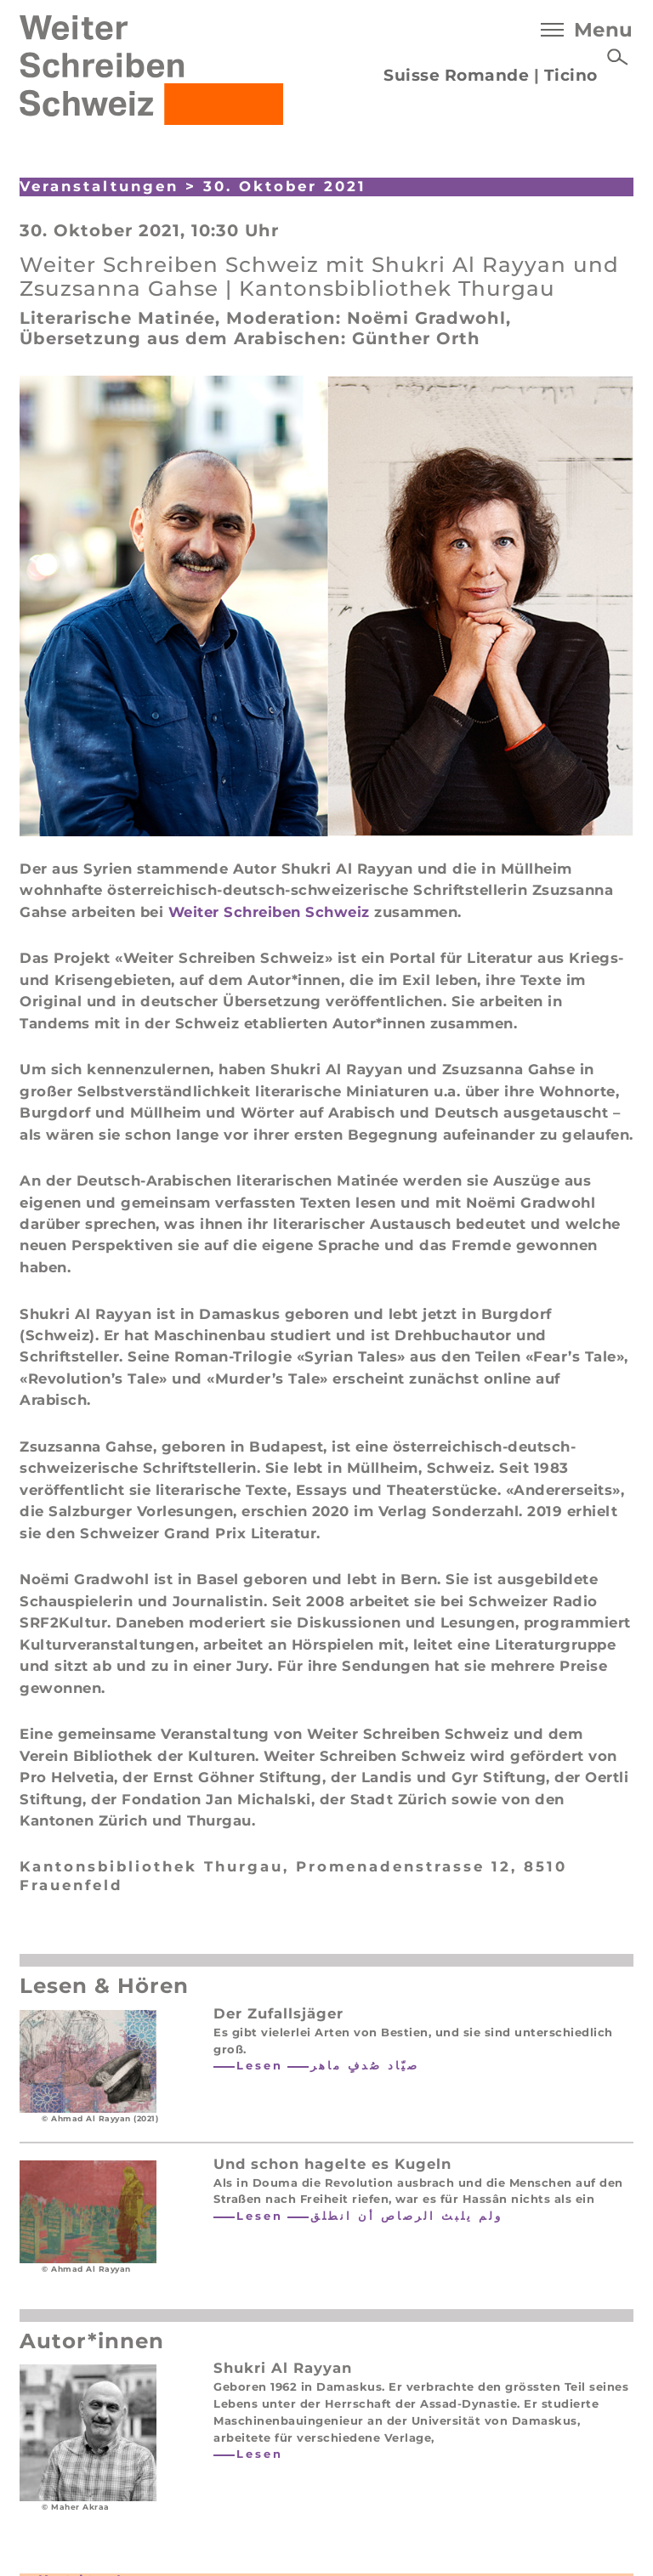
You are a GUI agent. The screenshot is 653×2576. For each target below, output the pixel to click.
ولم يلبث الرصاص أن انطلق (406, 2215)
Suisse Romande (456, 75)
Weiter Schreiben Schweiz (269, 911)
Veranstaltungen (99, 186)
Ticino (571, 75)
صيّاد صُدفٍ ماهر (364, 2065)
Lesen (259, 2065)
